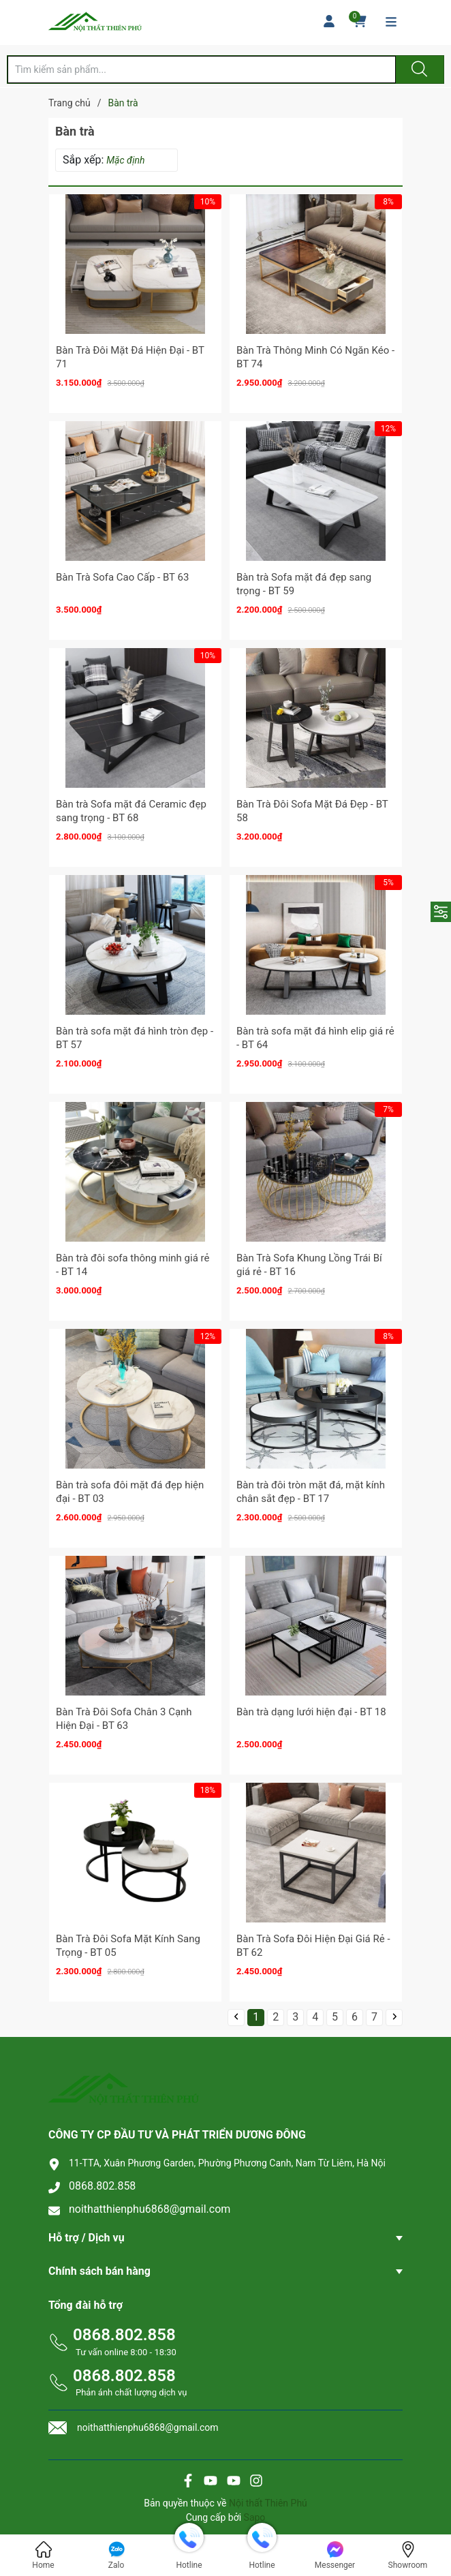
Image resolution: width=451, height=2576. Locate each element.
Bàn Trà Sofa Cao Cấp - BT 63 (122, 577)
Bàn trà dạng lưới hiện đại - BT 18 (311, 1712)
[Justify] (417, 69)
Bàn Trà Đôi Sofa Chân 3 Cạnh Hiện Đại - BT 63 (124, 1719)
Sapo (255, 2517)
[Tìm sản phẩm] (201, 69)
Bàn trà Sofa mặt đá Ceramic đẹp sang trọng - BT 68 (131, 811)
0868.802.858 (102, 2185)
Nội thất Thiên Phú (268, 2503)
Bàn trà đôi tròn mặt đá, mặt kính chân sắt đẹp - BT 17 (310, 1492)
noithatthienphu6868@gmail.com (149, 2209)
